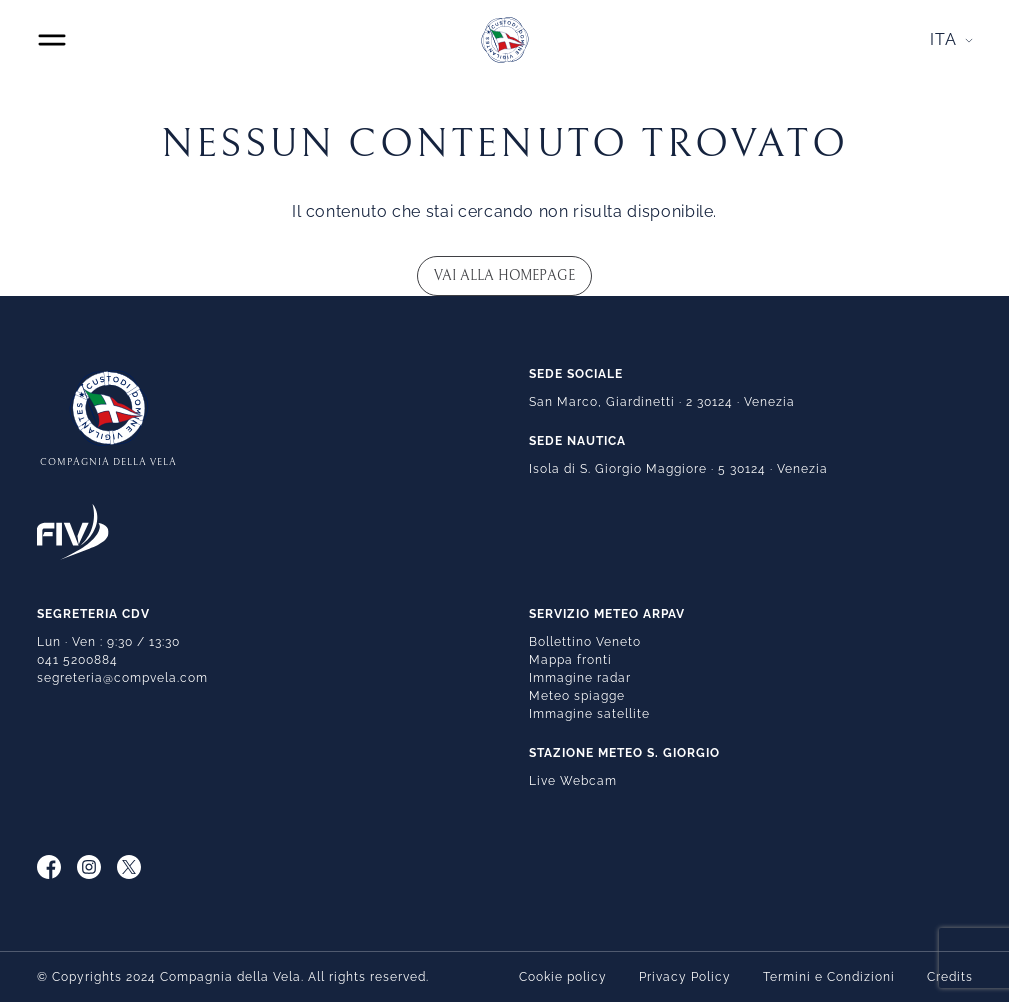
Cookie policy (563, 977)
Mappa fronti (570, 660)
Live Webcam (573, 781)
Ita (943, 39)
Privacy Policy (685, 977)
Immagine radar (580, 678)
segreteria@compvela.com (122, 678)
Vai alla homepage (504, 276)
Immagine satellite (589, 714)
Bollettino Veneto (585, 642)
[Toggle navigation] (52, 40)
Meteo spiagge (577, 696)
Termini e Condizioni (829, 977)
